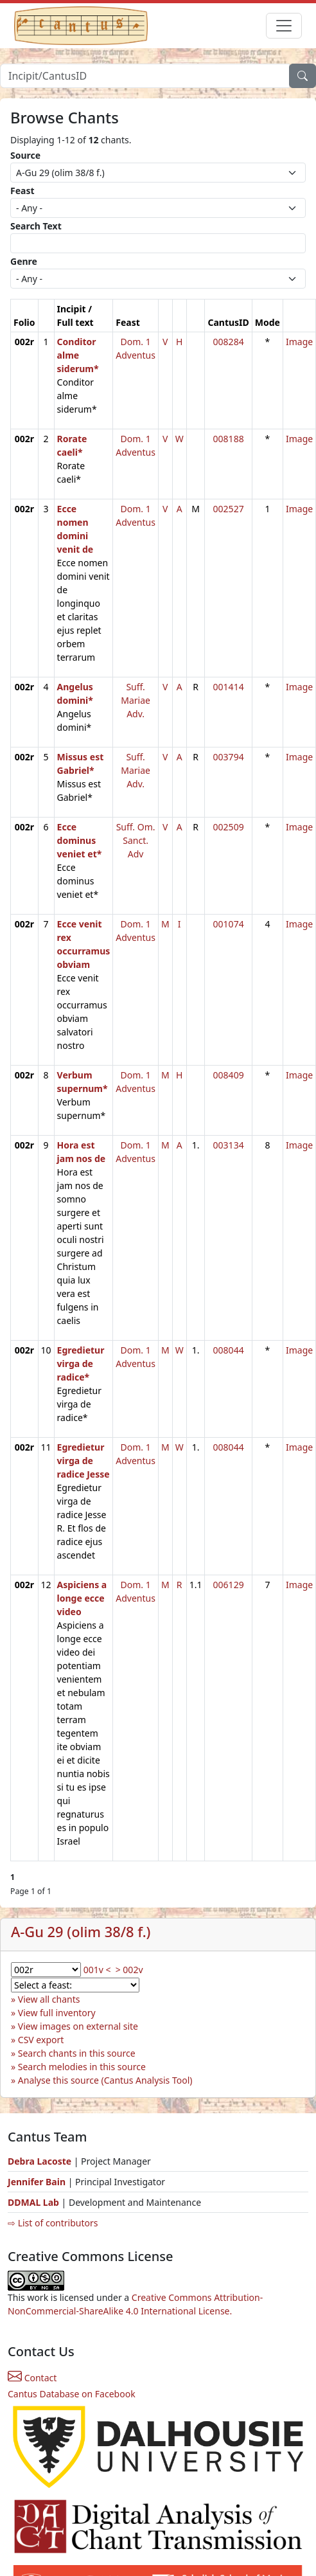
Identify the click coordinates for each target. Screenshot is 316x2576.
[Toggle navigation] (284, 26)
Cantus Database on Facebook (72, 2394)
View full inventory (57, 2013)
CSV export (41, 2040)
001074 (228, 924)
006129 (228, 1585)
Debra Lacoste (39, 2161)
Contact (32, 2378)
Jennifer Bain (38, 2182)
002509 (228, 827)
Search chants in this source (77, 2053)
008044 (228, 1350)
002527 (228, 509)
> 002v (129, 1969)
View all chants (49, 1999)
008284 (228, 341)
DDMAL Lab (33, 2202)
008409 (228, 1075)
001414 (228, 687)
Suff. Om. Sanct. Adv (135, 840)
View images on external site (78, 2026)
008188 (228, 439)
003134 (228, 1145)
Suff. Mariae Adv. (135, 700)
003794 (228, 757)
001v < (97, 1969)
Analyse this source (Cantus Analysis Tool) (105, 2080)
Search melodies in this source (82, 2067)
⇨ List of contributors (53, 2223)
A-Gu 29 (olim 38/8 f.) (80, 1931)
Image (299, 341)
